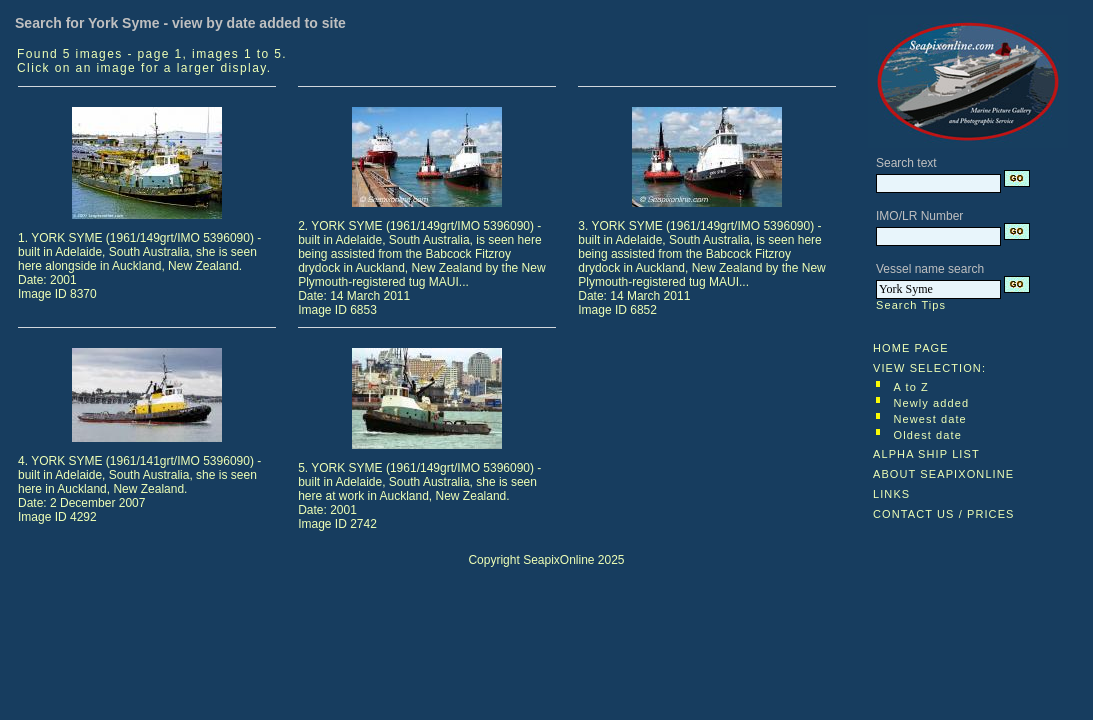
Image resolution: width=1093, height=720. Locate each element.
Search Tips (911, 305)
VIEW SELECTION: (929, 368)
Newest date (930, 419)
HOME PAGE (911, 348)
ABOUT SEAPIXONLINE (943, 474)
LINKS (891, 494)
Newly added (932, 403)
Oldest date (928, 435)
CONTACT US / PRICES (944, 514)
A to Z (911, 387)
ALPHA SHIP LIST (926, 454)
